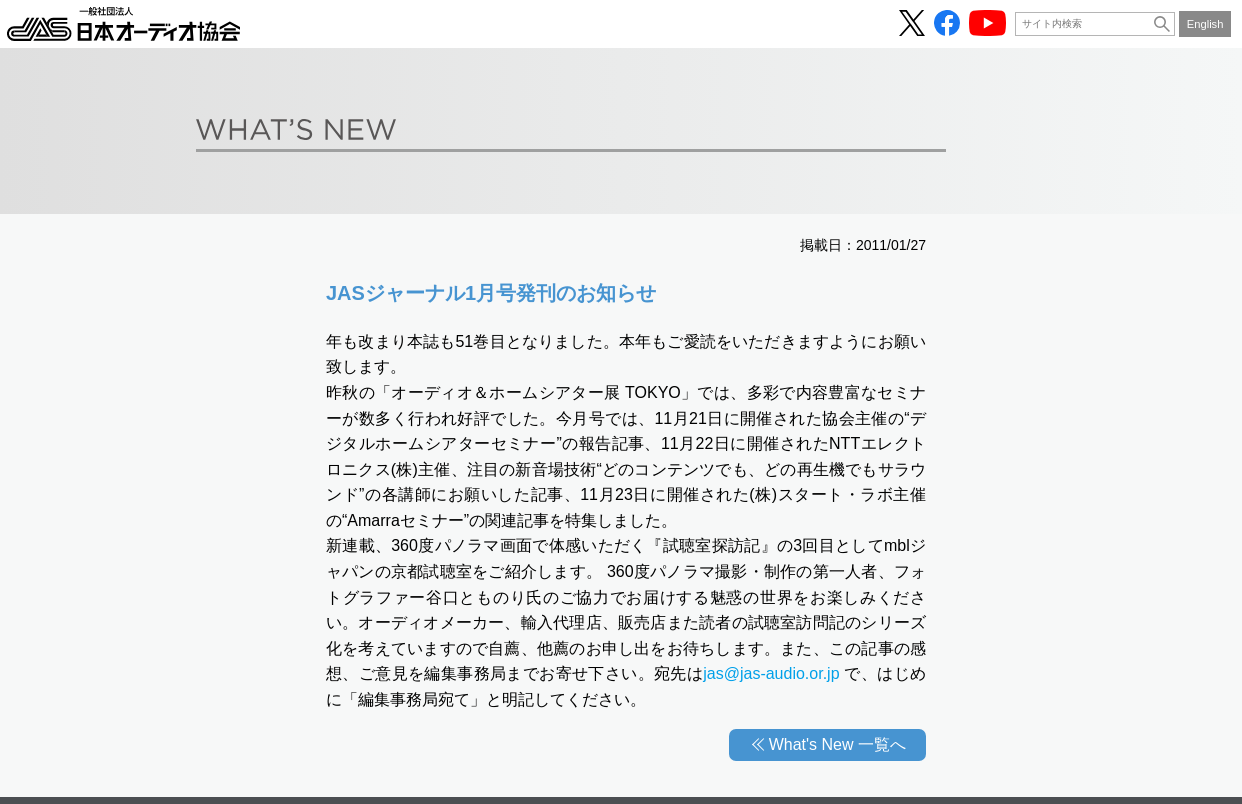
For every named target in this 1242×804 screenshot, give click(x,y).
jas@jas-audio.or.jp (771, 673)
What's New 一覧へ (837, 744)
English (1205, 24)
